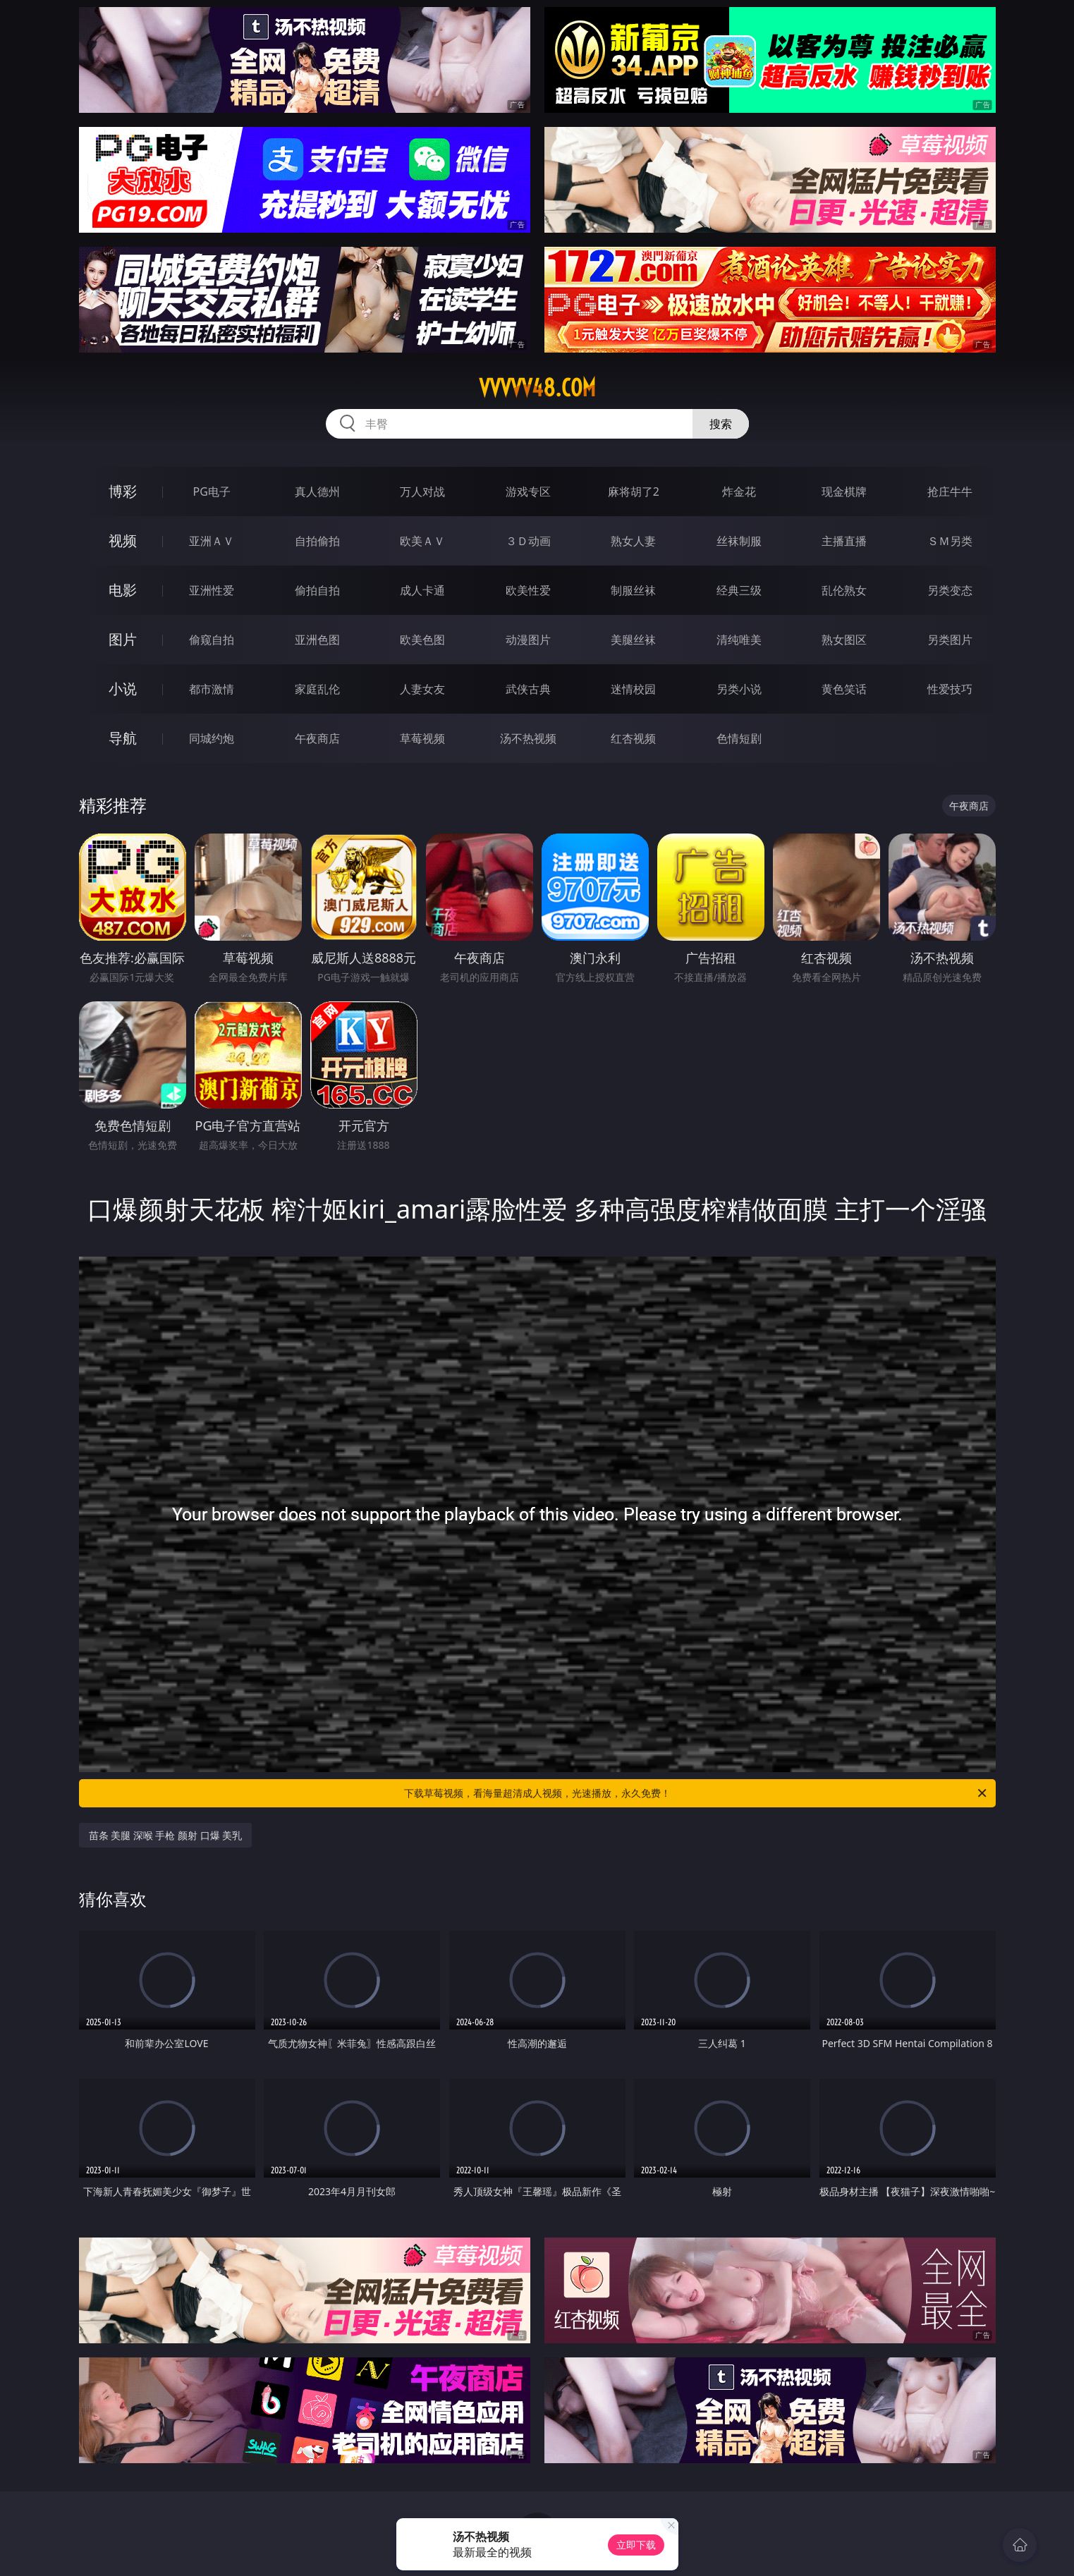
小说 (123, 688)
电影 (123, 589)
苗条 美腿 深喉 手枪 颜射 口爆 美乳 (166, 1835)
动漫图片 (528, 639)
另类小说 (739, 689)
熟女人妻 (633, 541)
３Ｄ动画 (528, 541)
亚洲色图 (317, 639)
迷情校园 (633, 689)
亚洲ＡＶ (211, 541)
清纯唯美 (739, 639)
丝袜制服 (739, 541)
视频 (123, 540)
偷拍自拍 (317, 590)
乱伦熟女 (844, 590)
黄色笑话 (844, 689)
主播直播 (844, 541)
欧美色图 (422, 639)
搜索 (720, 424)
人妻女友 (422, 689)
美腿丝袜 (633, 639)
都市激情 (211, 689)
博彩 (123, 491)
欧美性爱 (528, 590)
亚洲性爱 (211, 590)
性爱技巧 (949, 689)
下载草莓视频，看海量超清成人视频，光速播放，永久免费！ (696, 1793)
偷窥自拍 (211, 639)
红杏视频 (633, 738)
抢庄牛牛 (949, 491)
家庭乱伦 (317, 689)
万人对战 (422, 491)
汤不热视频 (528, 738)
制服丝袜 (633, 590)
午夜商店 (317, 738)
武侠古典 (528, 689)
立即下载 (636, 2544)
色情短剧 (739, 738)
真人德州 (317, 491)
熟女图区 (844, 639)
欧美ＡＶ (422, 541)
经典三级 (739, 590)
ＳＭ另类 (949, 541)
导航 (123, 737)
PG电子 (212, 491)
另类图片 (949, 639)
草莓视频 (422, 738)
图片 (123, 639)
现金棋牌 (844, 491)
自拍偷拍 (317, 541)
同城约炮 (211, 738)
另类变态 (949, 590)
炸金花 (739, 491)
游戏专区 (528, 491)
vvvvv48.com (537, 388)
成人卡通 (422, 590)
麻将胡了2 (633, 491)
